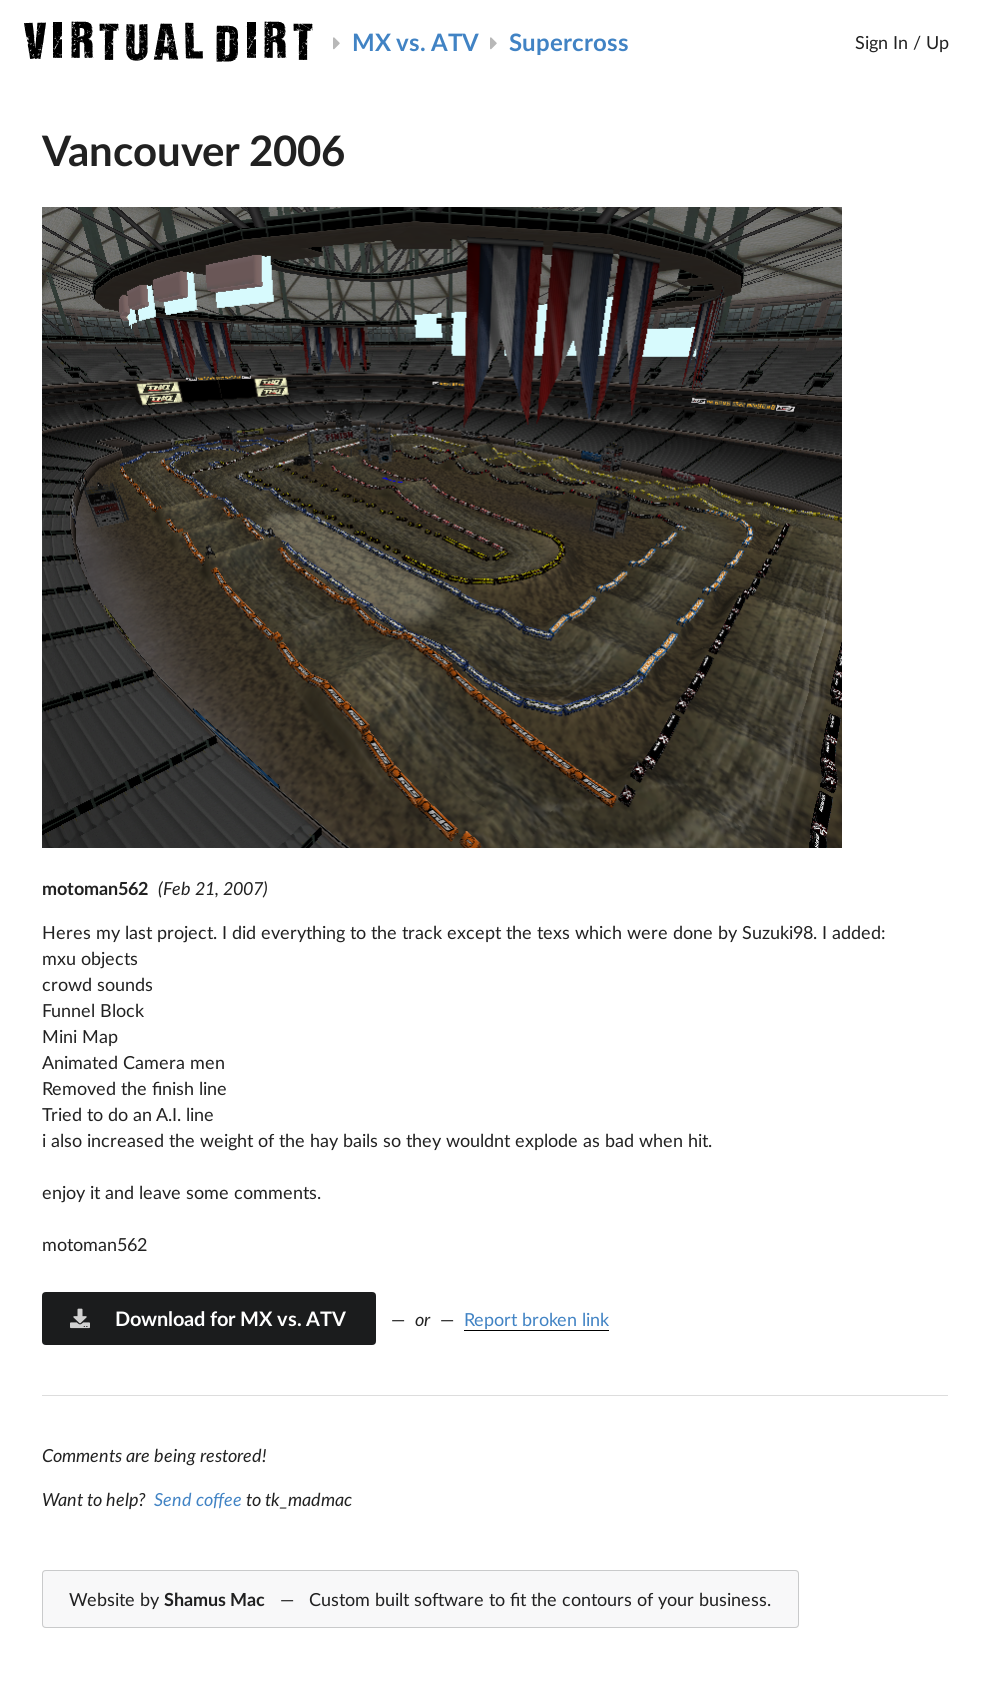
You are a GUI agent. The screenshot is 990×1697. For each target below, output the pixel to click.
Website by (420, 1600)
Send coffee (198, 1499)
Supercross (569, 41)
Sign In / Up (902, 42)
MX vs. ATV (415, 41)
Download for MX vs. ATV (207, 1318)
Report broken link (536, 1319)
